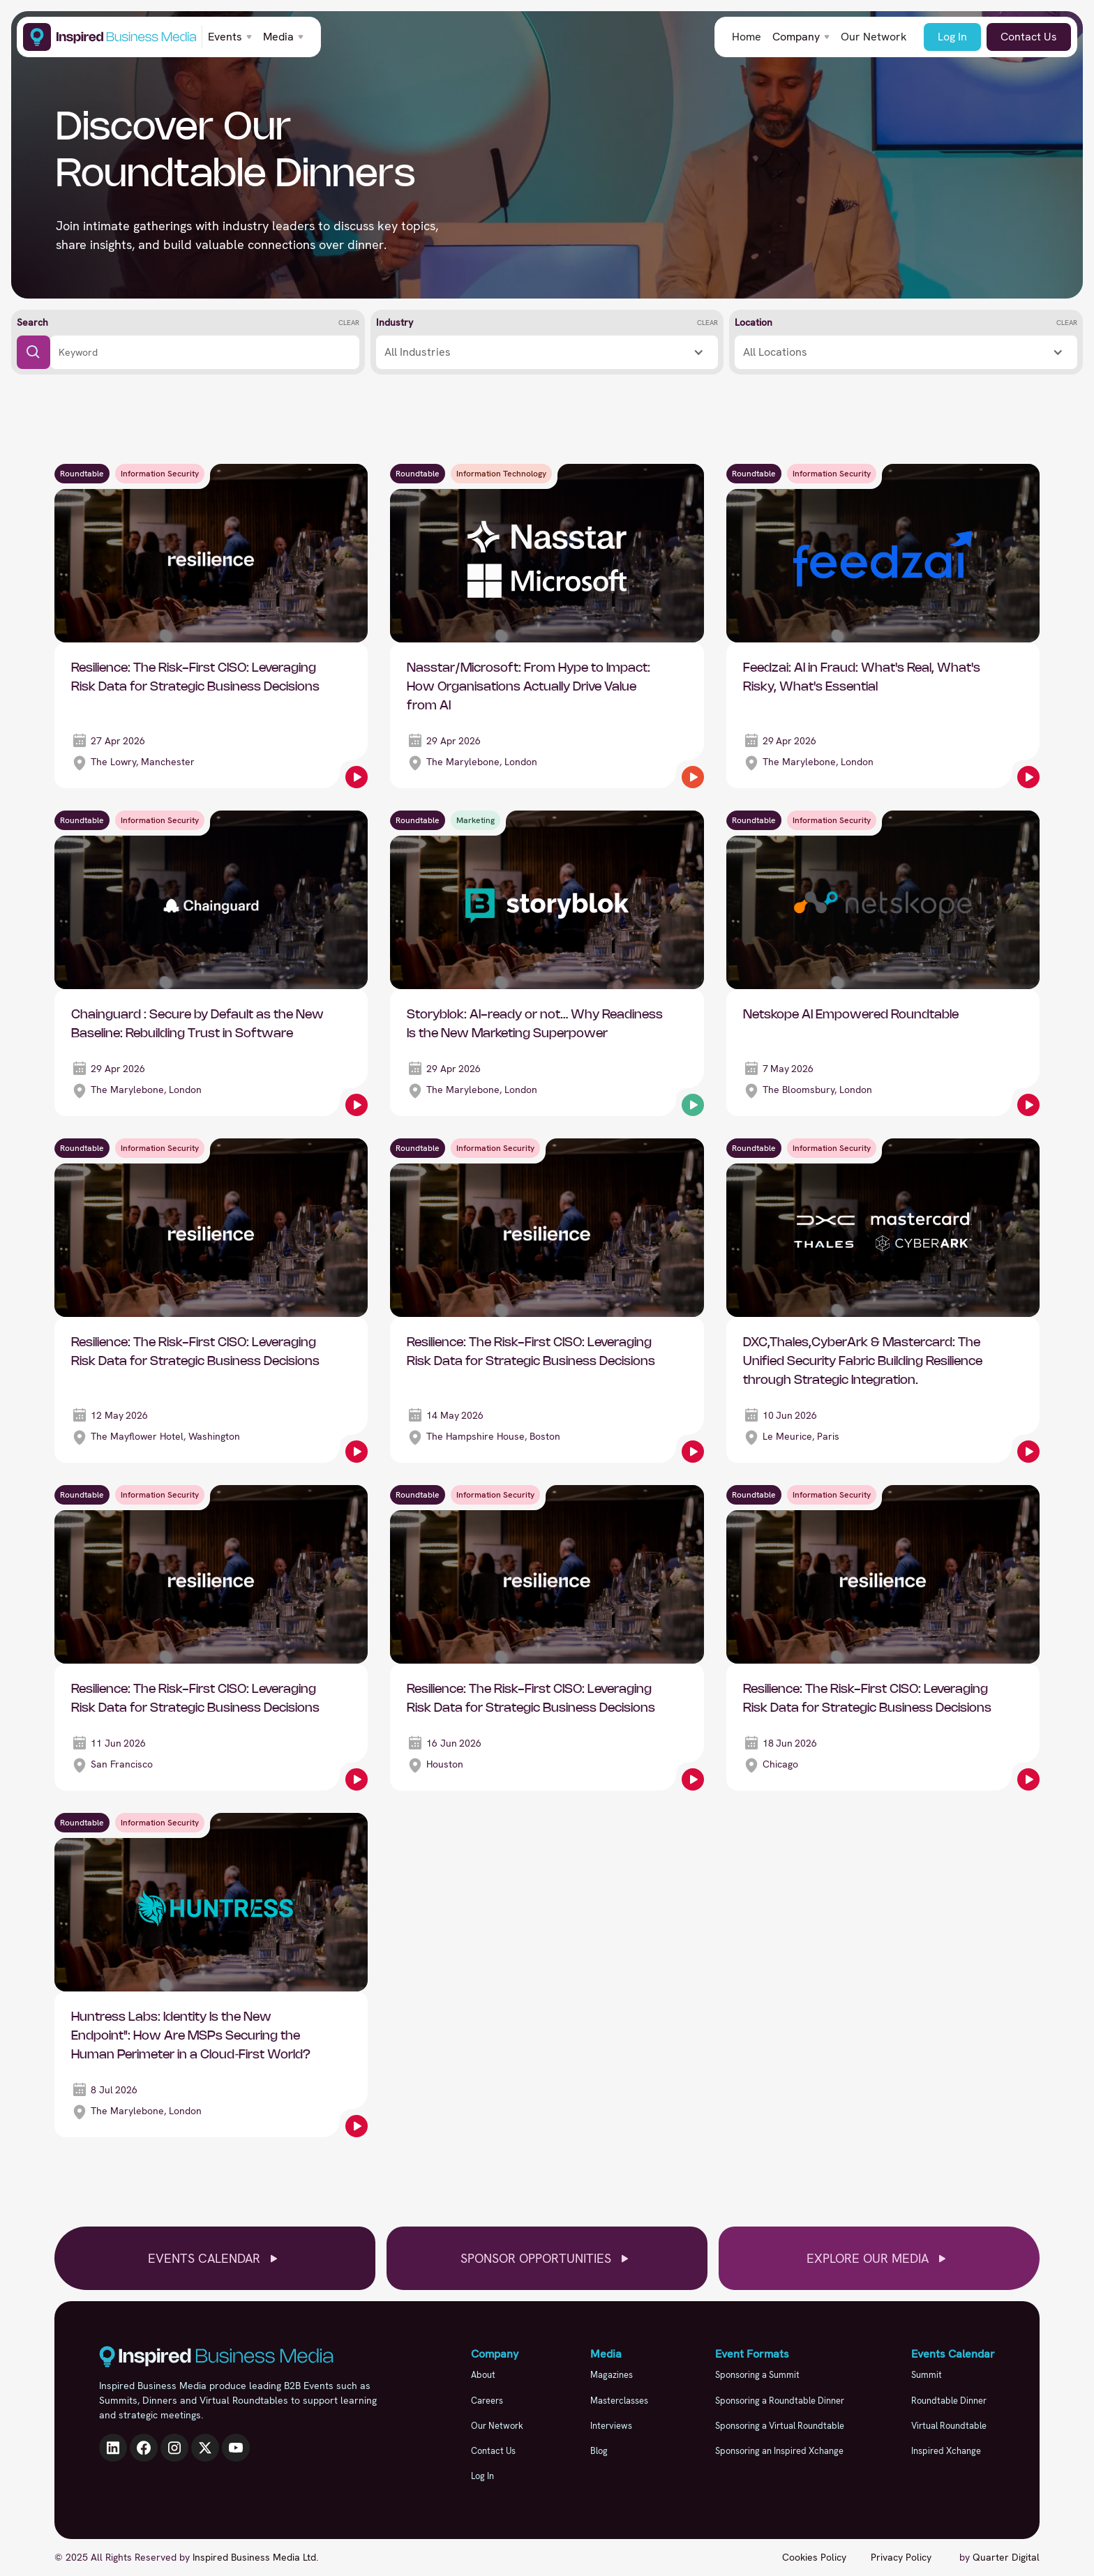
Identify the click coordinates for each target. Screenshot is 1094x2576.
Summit (926, 2375)
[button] (230, 37)
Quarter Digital (1006, 2557)
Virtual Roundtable (949, 2426)
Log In (952, 36)
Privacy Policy (901, 2557)
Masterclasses (619, 2400)
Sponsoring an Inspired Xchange (779, 2451)
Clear (348, 322)
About (483, 2375)
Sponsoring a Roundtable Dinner (779, 2400)
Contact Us (1029, 36)
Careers (487, 2400)
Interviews (611, 2426)
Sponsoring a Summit (757, 2375)
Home (746, 36)
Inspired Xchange (946, 2451)
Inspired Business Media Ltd (254, 2557)
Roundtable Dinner (949, 2400)
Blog (599, 2451)
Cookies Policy (814, 2557)
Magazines (611, 2375)
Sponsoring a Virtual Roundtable (779, 2426)
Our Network (874, 36)
